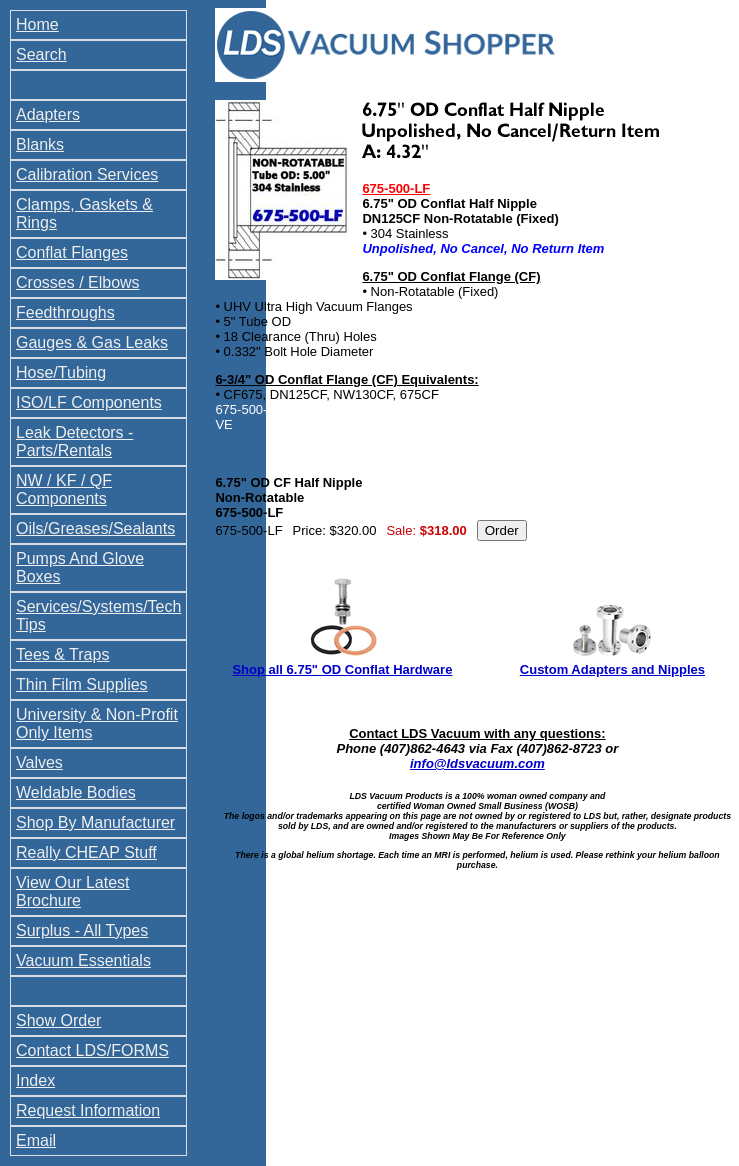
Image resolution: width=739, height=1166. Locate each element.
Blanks (40, 144)
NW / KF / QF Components (64, 489)
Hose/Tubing (61, 372)
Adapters (48, 114)
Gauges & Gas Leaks (92, 342)
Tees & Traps (62, 654)
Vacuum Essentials (83, 960)
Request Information (88, 1110)
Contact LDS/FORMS (92, 1050)
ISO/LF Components (89, 402)
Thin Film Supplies (82, 684)
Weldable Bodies (76, 792)
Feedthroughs (65, 312)
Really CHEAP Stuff (86, 852)
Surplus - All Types (82, 930)
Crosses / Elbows (78, 282)
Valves (39, 762)
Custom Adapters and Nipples (612, 669)
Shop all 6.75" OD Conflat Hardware (342, 669)
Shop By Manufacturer (95, 822)
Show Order (58, 1020)
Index (35, 1080)
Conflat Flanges (72, 252)
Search (41, 54)
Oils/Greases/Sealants (95, 528)
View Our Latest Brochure (73, 891)
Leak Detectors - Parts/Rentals (74, 441)
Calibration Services (87, 174)
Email (36, 1140)
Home (37, 24)
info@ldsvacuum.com (477, 763)
